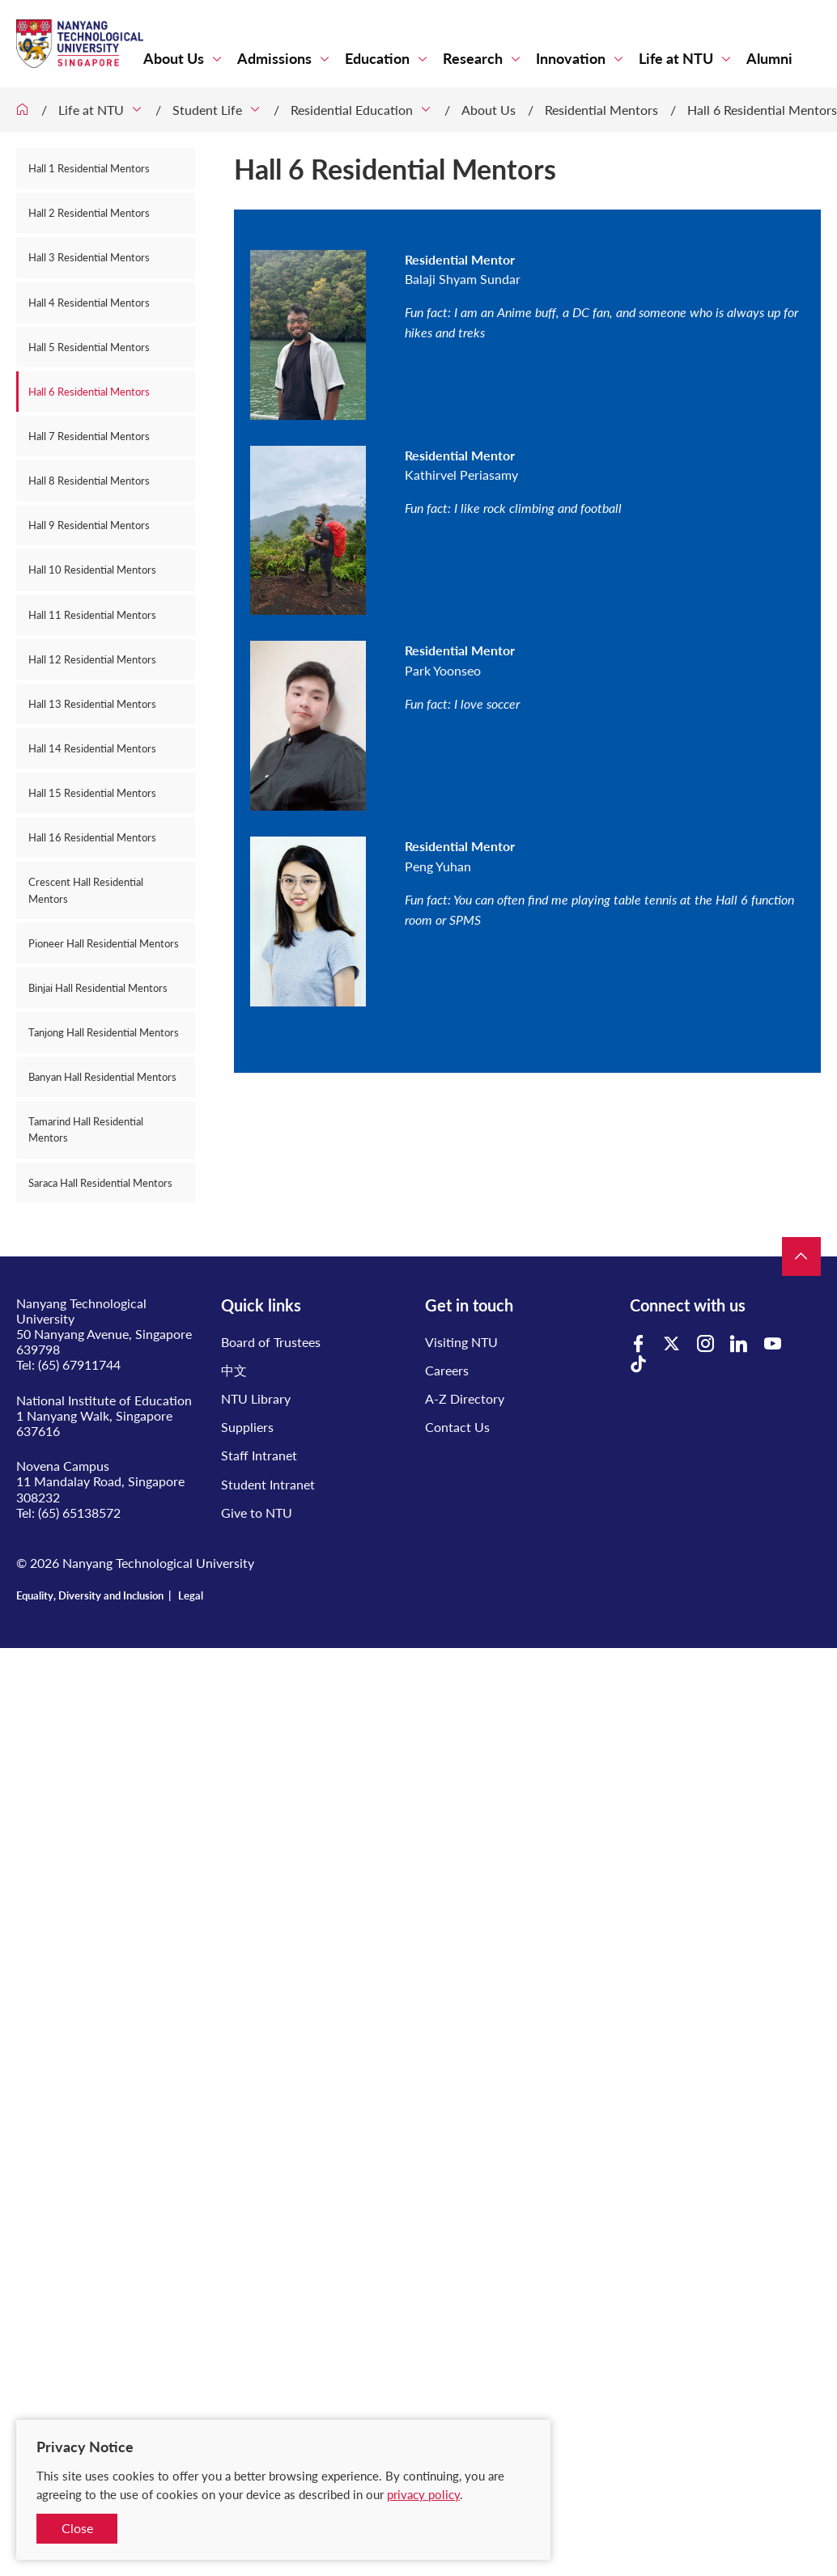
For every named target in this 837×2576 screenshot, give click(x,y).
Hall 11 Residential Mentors (92, 614)
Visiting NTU (461, 1341)
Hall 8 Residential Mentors (89, 480)
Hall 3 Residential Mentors (89, 257)
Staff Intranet (259, 1455)
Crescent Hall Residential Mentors (85, 890)
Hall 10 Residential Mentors (92, 569)
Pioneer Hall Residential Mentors (103, 943)
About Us (173, 58)
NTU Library (256, 1398)
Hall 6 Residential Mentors (762, 109)
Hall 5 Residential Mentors (89, 347)
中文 (234, 1370)
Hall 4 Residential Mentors (89, 302)
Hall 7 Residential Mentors (89, 436)
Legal (190, 1595)
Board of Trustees (271, 1341)
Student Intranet (268, 1484)
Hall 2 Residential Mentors (89, 212)
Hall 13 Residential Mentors (92, 703)
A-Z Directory (464, 1398)
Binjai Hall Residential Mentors (98, 987)
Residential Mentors (601, 109)
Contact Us (457, 1426)
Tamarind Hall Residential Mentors (85, 1129)
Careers (447, 1370)
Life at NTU (676, 58)
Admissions (274, 58)
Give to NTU (256, 1512)
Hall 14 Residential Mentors (92, 748)
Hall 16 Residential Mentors (92, 837)
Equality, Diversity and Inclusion (90, 1595)
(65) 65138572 (79, 1512)
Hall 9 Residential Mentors (89, 525)
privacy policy (423, 2494)
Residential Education (352, 109)
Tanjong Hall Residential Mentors (103, 1032)
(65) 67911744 (79, 1364)
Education (377, 58)
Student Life (207, 109)
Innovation (570, 58)
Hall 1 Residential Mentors (89, 168)
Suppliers (247, 1426)
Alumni (769, 58)
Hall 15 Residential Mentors (92, 792)
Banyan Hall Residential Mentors (102, 1076)
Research (473, 58)
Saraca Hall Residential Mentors (100, 1182)
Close (77, 2528)
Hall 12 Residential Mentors (92, 659)
